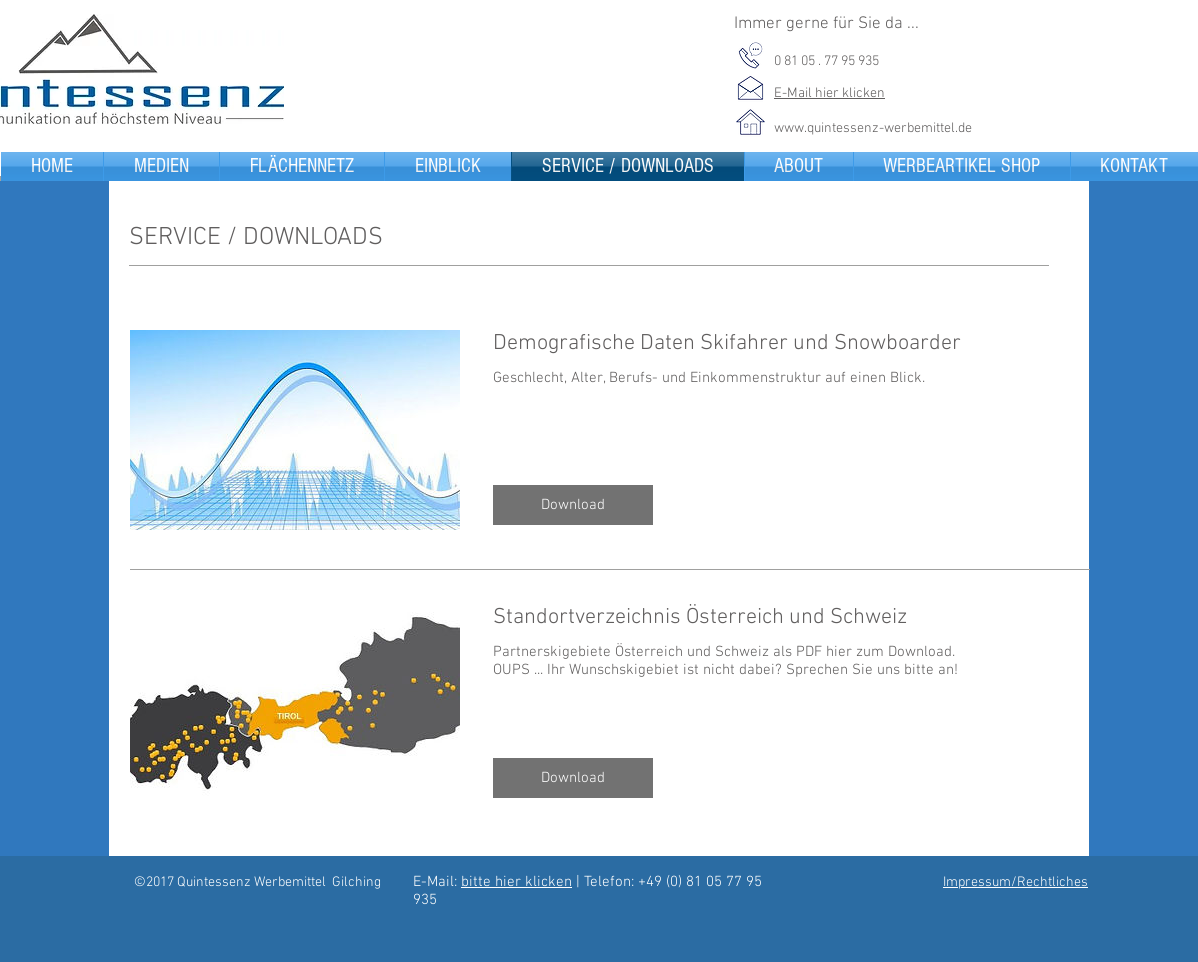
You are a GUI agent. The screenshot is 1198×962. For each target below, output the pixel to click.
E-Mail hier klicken (829, 93)
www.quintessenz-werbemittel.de (873, 128)
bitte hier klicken (516, 882)
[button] (573, 505)
